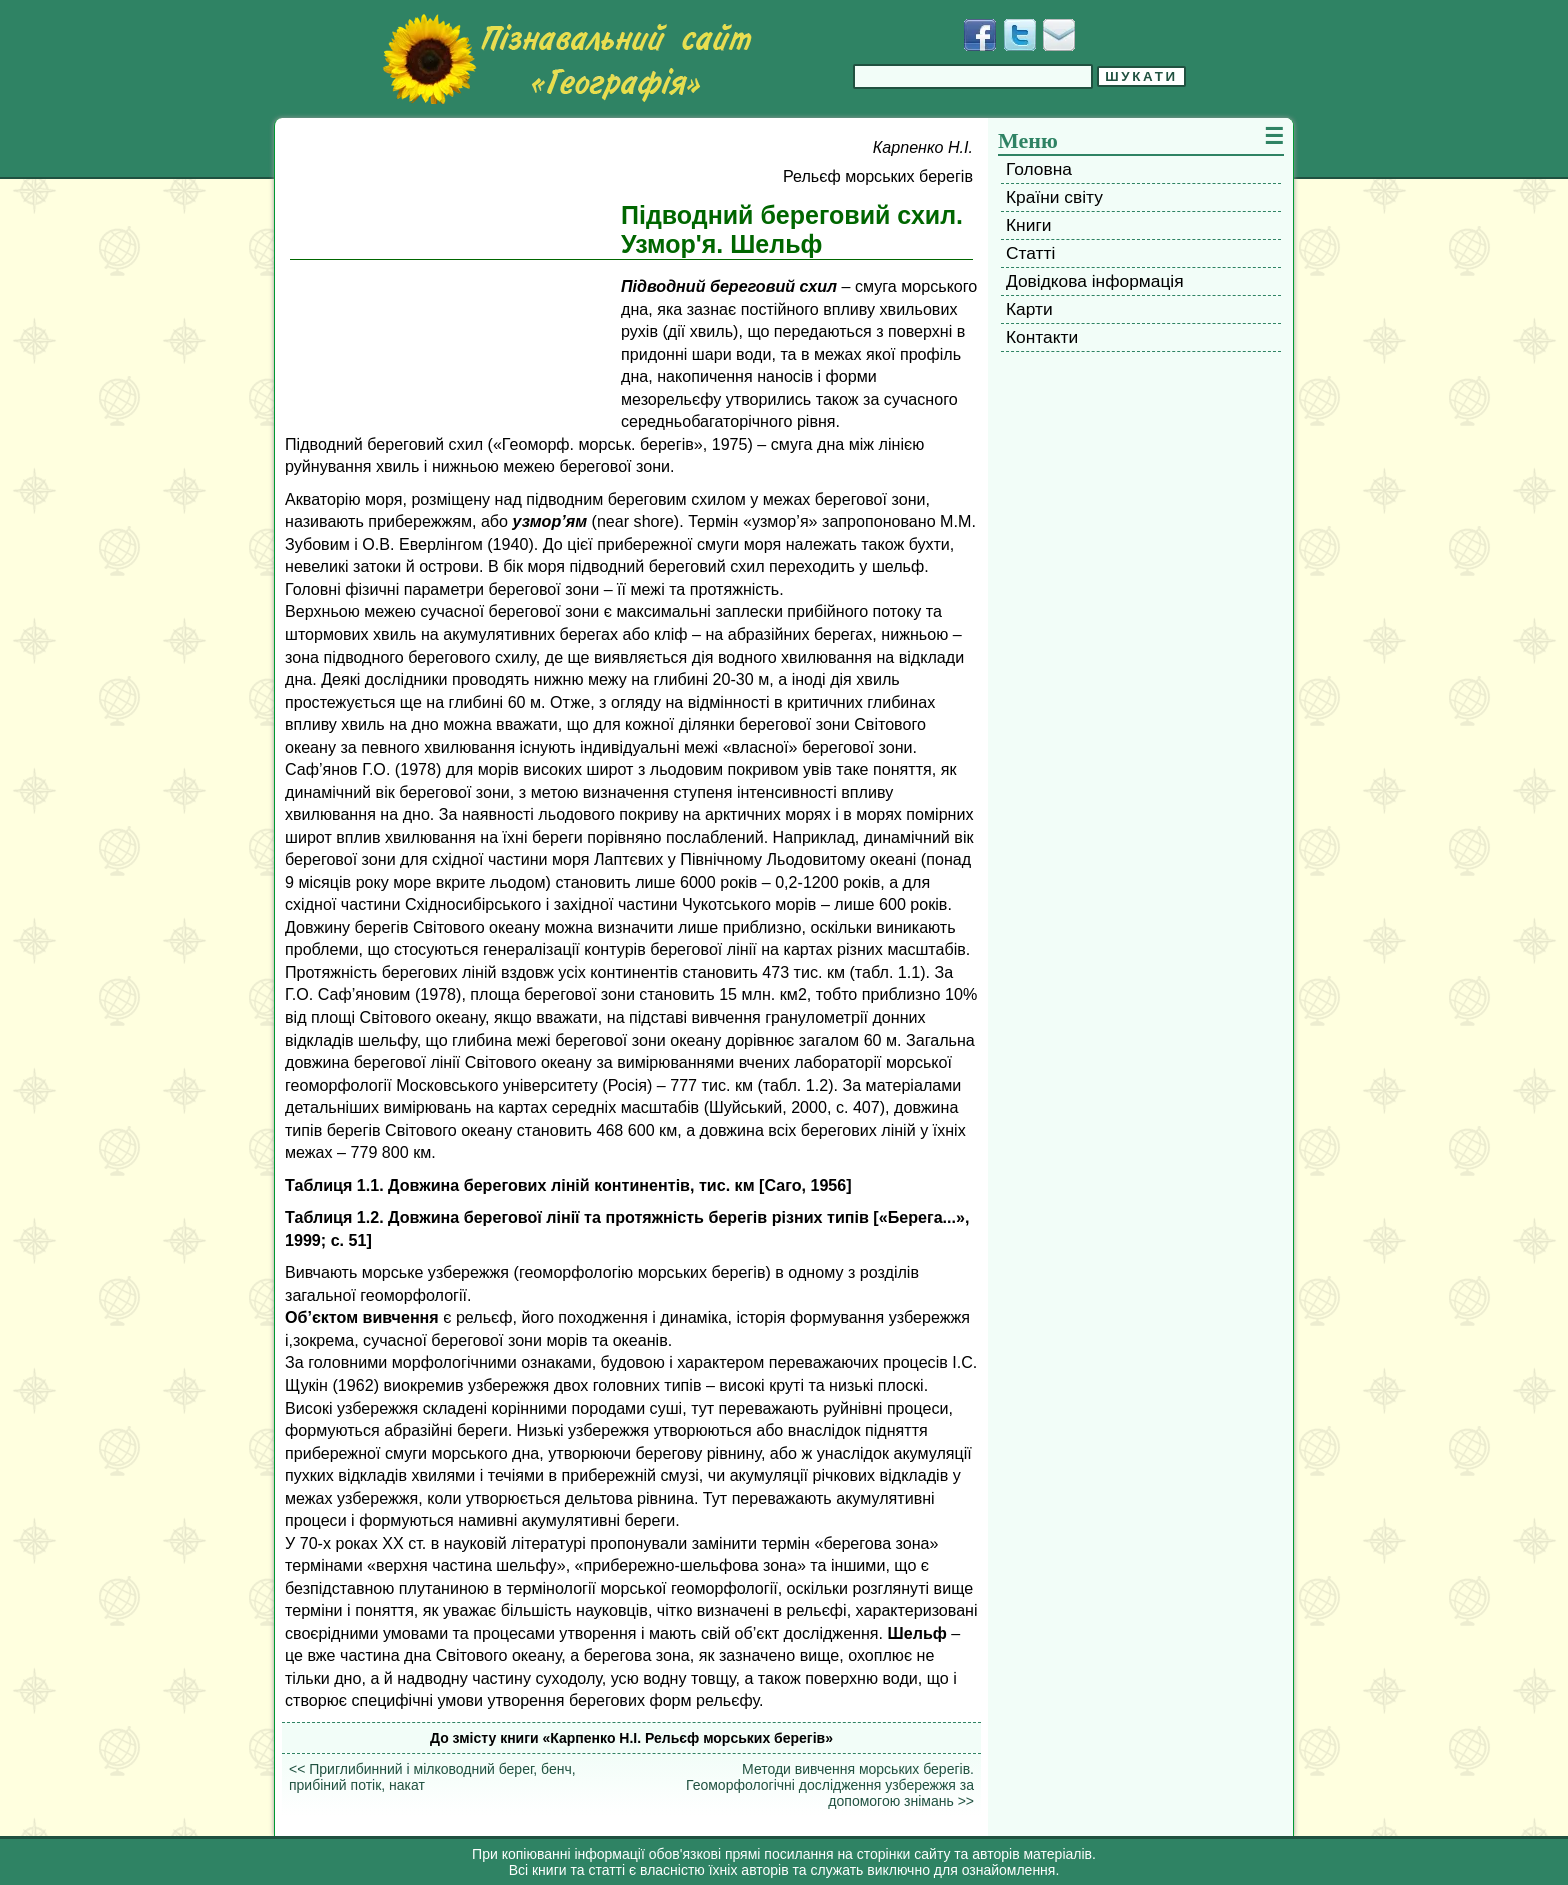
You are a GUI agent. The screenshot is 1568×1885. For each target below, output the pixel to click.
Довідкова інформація (1095, 281)
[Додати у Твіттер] (1020, 35)
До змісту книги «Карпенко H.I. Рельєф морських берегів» (631, 1738)
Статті (1030, 253)
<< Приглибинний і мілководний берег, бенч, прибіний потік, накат (432, 1777)
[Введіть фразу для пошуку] (973, 76)
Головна (1039, 169)
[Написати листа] (1059, 35)
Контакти (1042, 337)
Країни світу (1054, 197)
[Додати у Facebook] (980, 35)
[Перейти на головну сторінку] (567, 59)
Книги (1028, 225)
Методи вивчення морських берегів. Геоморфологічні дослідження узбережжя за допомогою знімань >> (830, 1785)
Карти (1029, 309)
